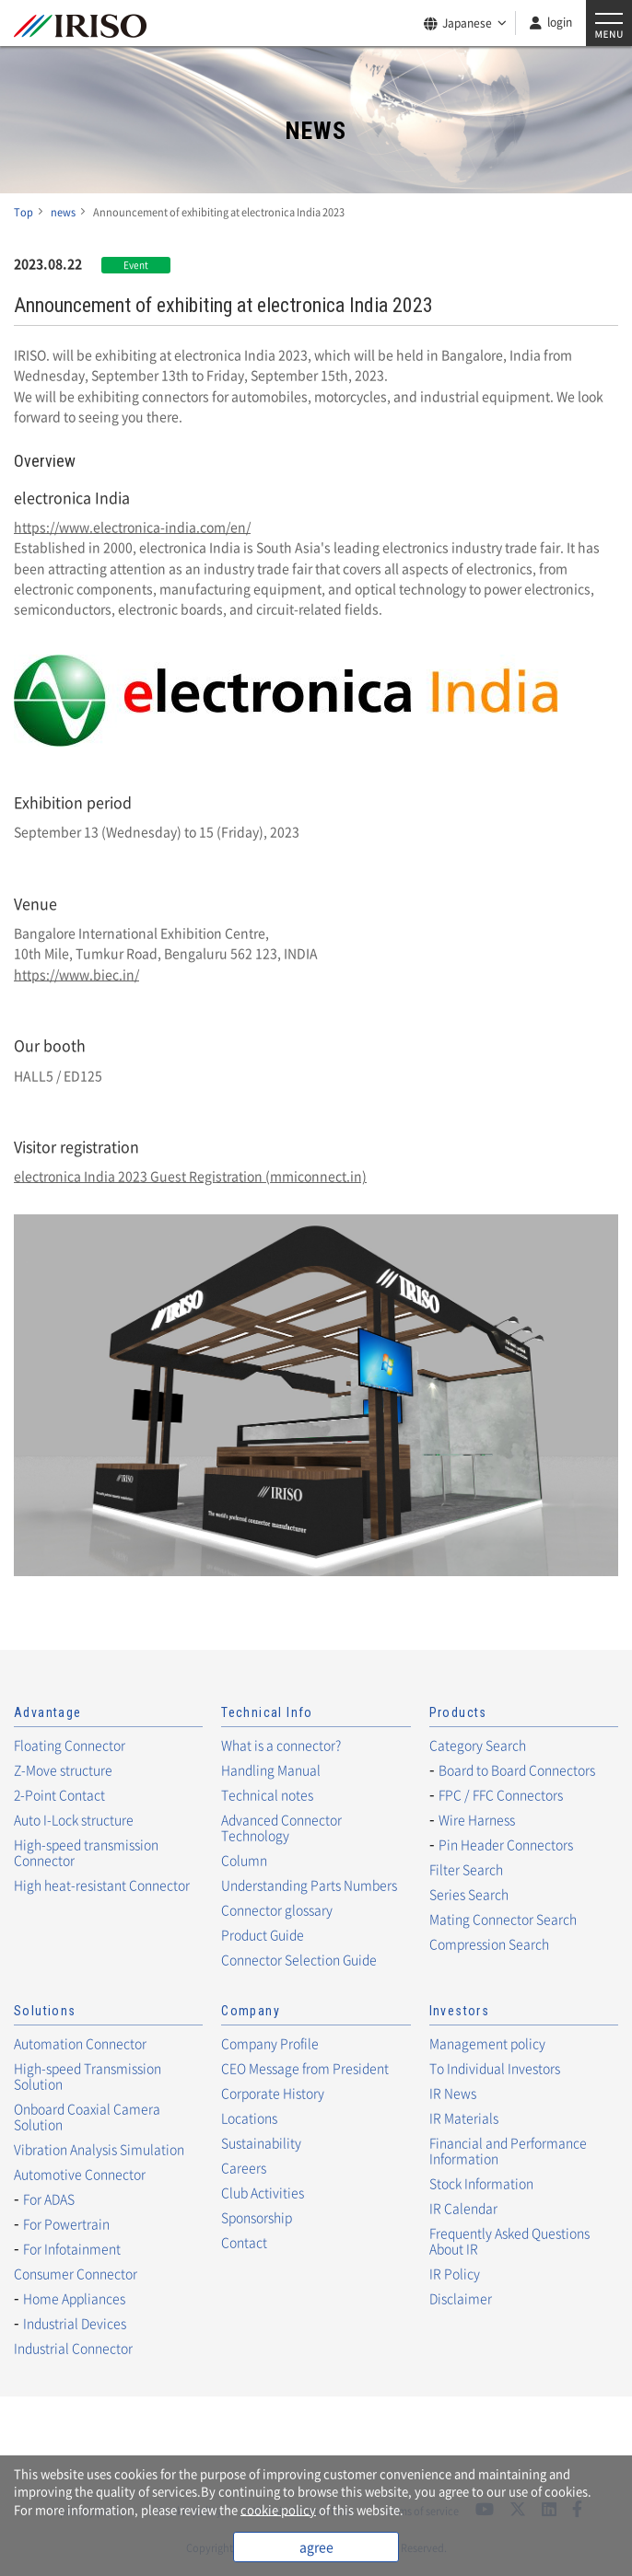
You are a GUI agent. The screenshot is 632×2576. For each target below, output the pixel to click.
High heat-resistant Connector (102, 1884)
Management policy (487, 2043)
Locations (249, 2117)
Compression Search (489, 1943)
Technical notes (267, 1794)
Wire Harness (477, 1819)
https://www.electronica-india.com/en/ (132, 526)
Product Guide (262, 1934)
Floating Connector (69, 1744)
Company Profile (270, 2043)
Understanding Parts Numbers (309, 1884)
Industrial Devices (74, 2323)
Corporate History (272, 2092)
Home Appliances (74, 2298)
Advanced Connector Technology (281, 1827)
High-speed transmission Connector (86, 1852)
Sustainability (261, 2142)
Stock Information (481, 2183)
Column (244, 1860)
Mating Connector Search (503, 1918)
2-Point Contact (59, 1794)
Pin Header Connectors (506, 1844)
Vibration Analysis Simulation (99, 2149)
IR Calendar (463, 2208)
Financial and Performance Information (508, 2150)
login (559, 22)
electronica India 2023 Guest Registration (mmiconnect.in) (190, 1175)
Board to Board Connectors (517, 1769)
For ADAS (49, 2198)
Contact (244, 2242)
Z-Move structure (63, 1769)
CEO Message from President (305, 2068)
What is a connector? (281, 1744)
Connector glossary (277, 1909)
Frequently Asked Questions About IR (509, 2240)
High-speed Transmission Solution (87, 2076)
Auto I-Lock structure (74, 1819)
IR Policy (454, 2273)
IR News (452, 2092)
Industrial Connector (73, 2347)
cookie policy (278, 2509)
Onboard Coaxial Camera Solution (87, 2116)
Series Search (469, 1894)
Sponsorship (256, 2217)
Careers (243, 2167)
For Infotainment (72, 2248)
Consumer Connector (75, 2273)
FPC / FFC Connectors (501, 1794)
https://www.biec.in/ (76, 974)
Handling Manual (271, 1769)
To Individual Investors (494, 2068)
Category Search (477, 1744)
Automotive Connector (80, 2173)
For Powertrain (66, 2223)
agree (316, 2546)
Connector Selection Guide (299, 1959)
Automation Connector (80, 2043)
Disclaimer (460, 2298)
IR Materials (463, 2117)
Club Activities (262, 2192)
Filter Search (466, 1869)
